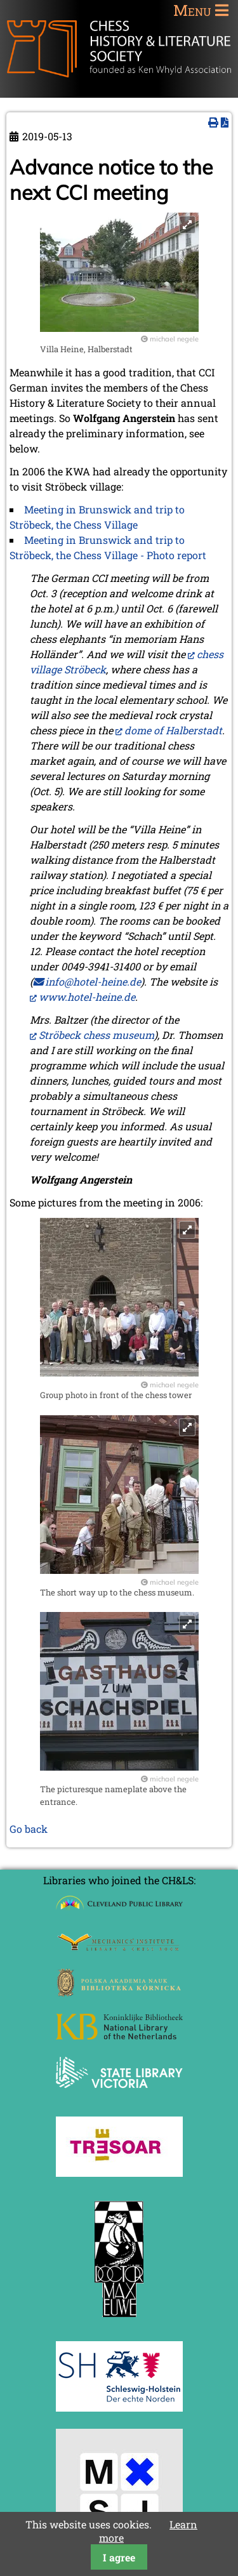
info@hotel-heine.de (93, 981)
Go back (29, 1828)
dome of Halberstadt (173, 730)
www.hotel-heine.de (87, 996)
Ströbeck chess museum (96, 1034)
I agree (119, 2557)
